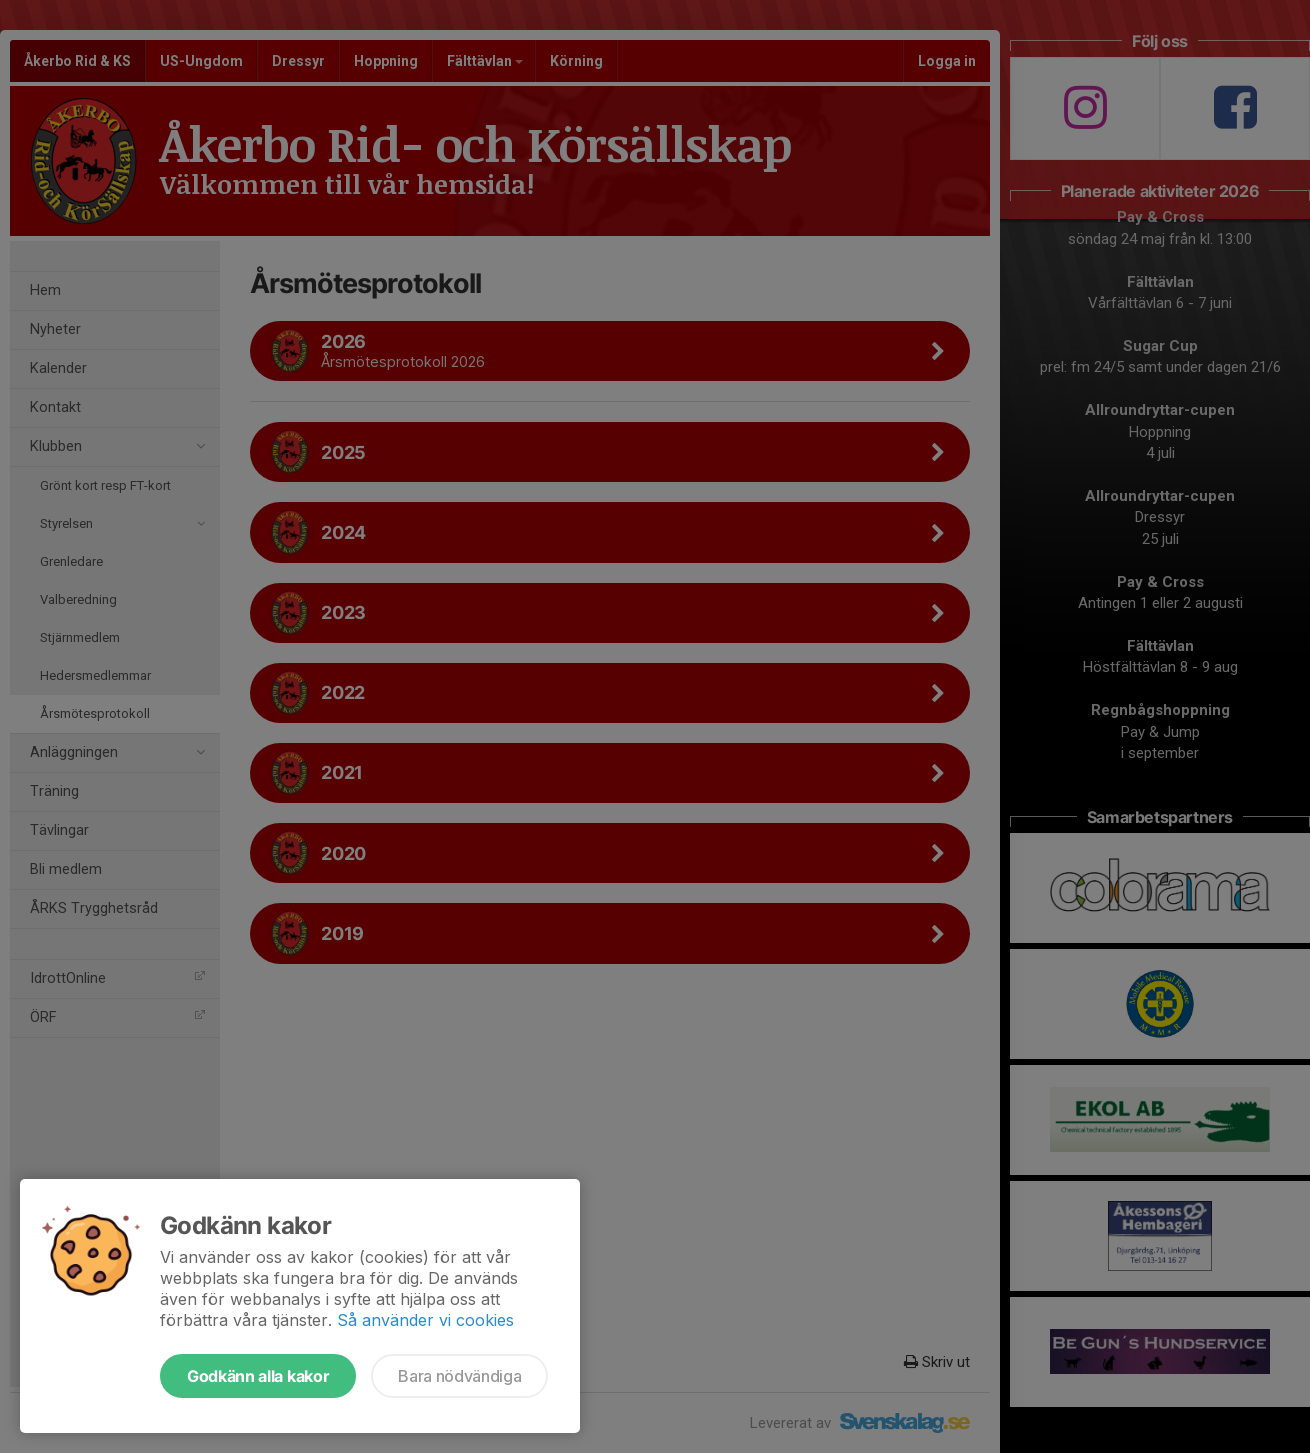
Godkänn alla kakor (258, 1376)
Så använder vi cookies (425, 1320)
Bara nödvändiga (459, 1376)
